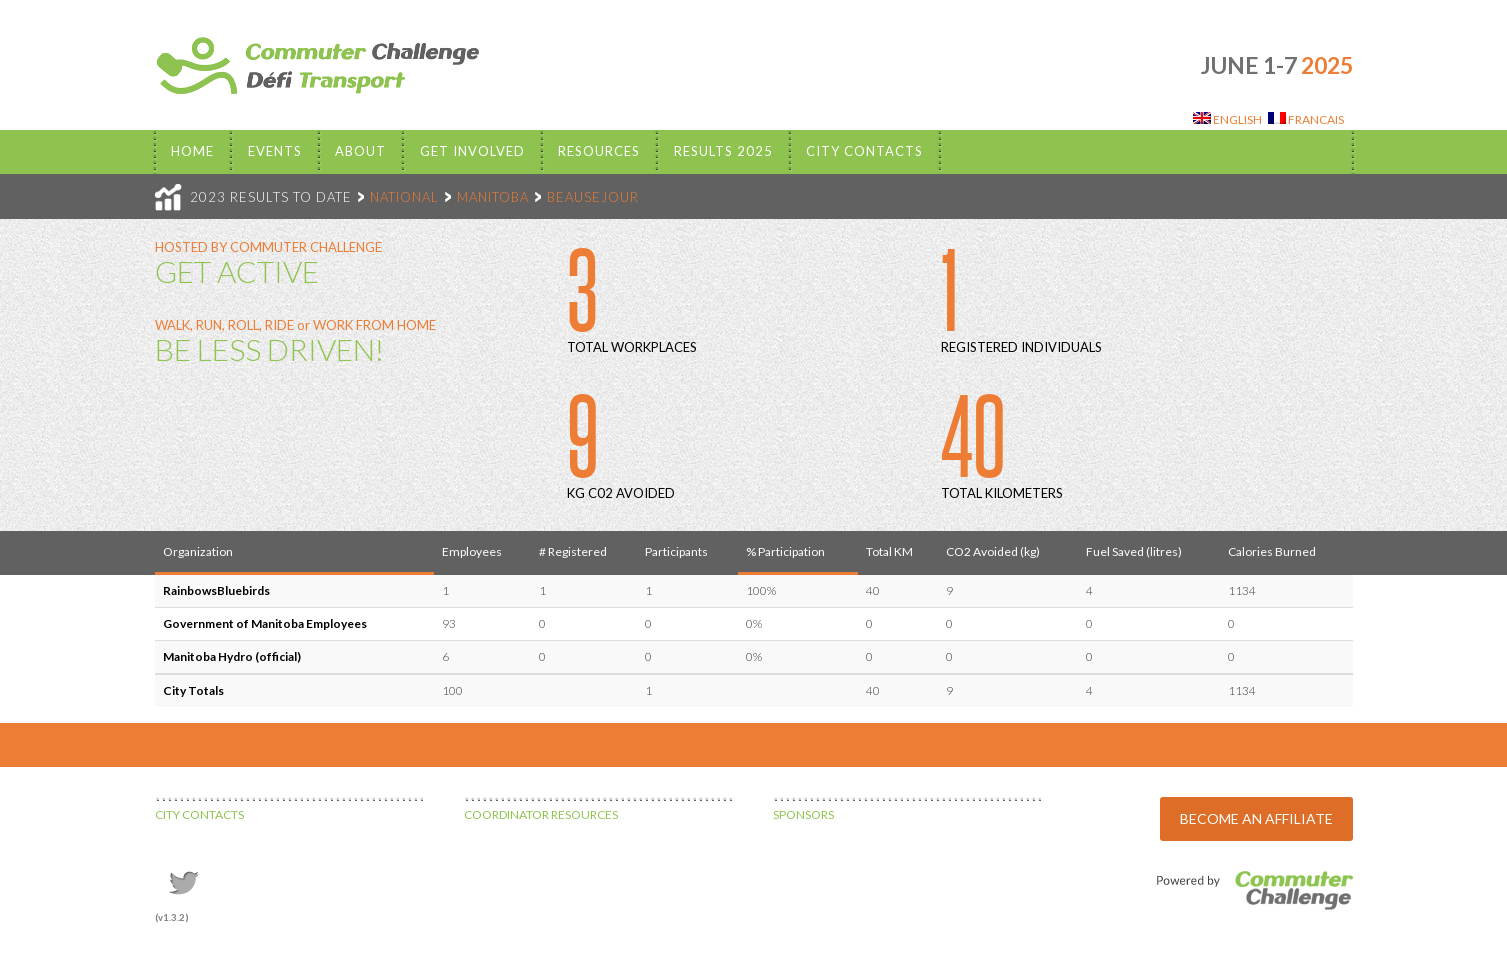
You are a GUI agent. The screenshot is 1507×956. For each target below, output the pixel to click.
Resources (599, 151)
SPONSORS (803, 814)
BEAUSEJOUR (593, 197)
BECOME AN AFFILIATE (1256, 818)
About (360, 151)
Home (192, 151)
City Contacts (864, 151)
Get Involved (472, 151)
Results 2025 (723, 151)
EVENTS (275, 151)
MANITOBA (493, 197)
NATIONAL (404, 197)
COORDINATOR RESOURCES (541, 814)
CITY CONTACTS (199, 814)
